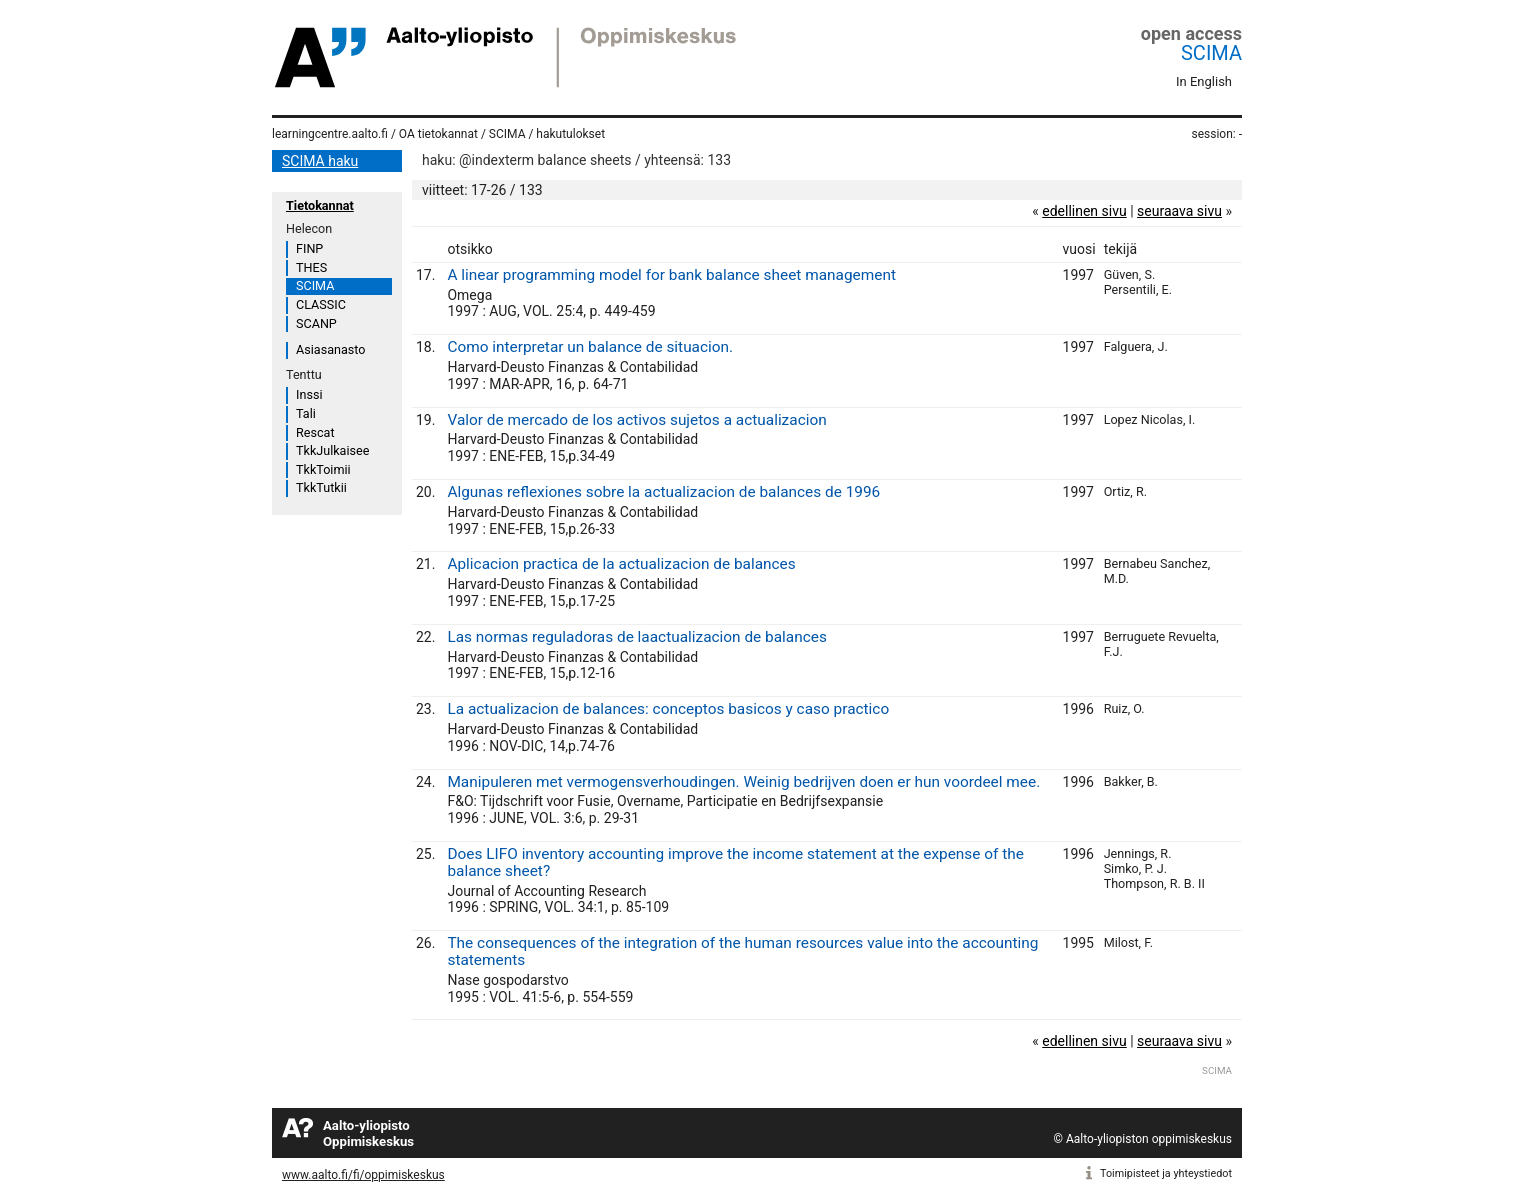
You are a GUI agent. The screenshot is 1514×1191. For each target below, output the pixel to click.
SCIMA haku (320, 161)
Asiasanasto (330, 349)
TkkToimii (323, 469)
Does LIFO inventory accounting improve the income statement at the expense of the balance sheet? (735, 862)
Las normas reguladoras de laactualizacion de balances (636, 637)
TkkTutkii (321, 487)
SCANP (316, 323)
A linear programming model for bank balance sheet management (671, 275)
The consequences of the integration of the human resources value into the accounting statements (742, 951)
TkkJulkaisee (332, 450)
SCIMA (1211, 53)
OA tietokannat (438, 134)
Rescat (315, 432)
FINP (309, 248)
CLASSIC (321, 304)
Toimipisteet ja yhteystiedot (1166, 1173)
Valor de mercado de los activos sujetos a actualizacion (636, 420)
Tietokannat (320, 205)
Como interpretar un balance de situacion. (590, 347)
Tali (306, 413)
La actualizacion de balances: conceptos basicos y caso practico (668, 709)
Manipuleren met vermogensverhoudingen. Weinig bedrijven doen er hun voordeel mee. (743, 782)
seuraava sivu (1179, 211)
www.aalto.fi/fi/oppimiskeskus (363, 1175)
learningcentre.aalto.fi (330, 134)
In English (1204, 81)
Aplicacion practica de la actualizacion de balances (621, 564)
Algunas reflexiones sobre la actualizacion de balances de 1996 (663, 492)
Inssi (309, 394)
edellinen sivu (1084, 211)
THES (311, 267)
